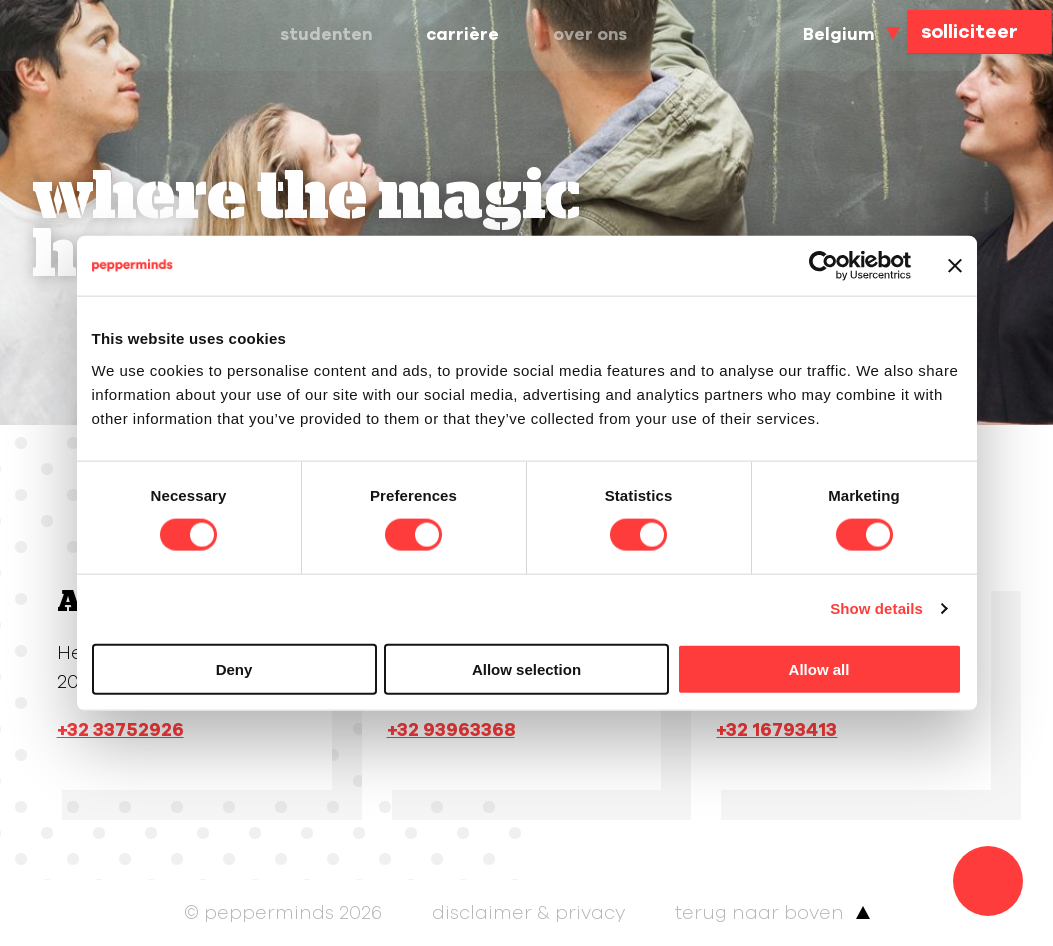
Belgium (836, 35)
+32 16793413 (776, 730)
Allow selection (526, 668)
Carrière (477, 35)
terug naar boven (759, 913)
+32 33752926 (120, 730)
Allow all (819, 668)
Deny (234, 668)
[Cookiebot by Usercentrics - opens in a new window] (823, 266)
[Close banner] (955, 266)
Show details (876, 608)
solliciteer (969, 32)
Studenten (331, 35)
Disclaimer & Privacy (528, 913)
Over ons (613, 35)
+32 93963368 (451, 730)
